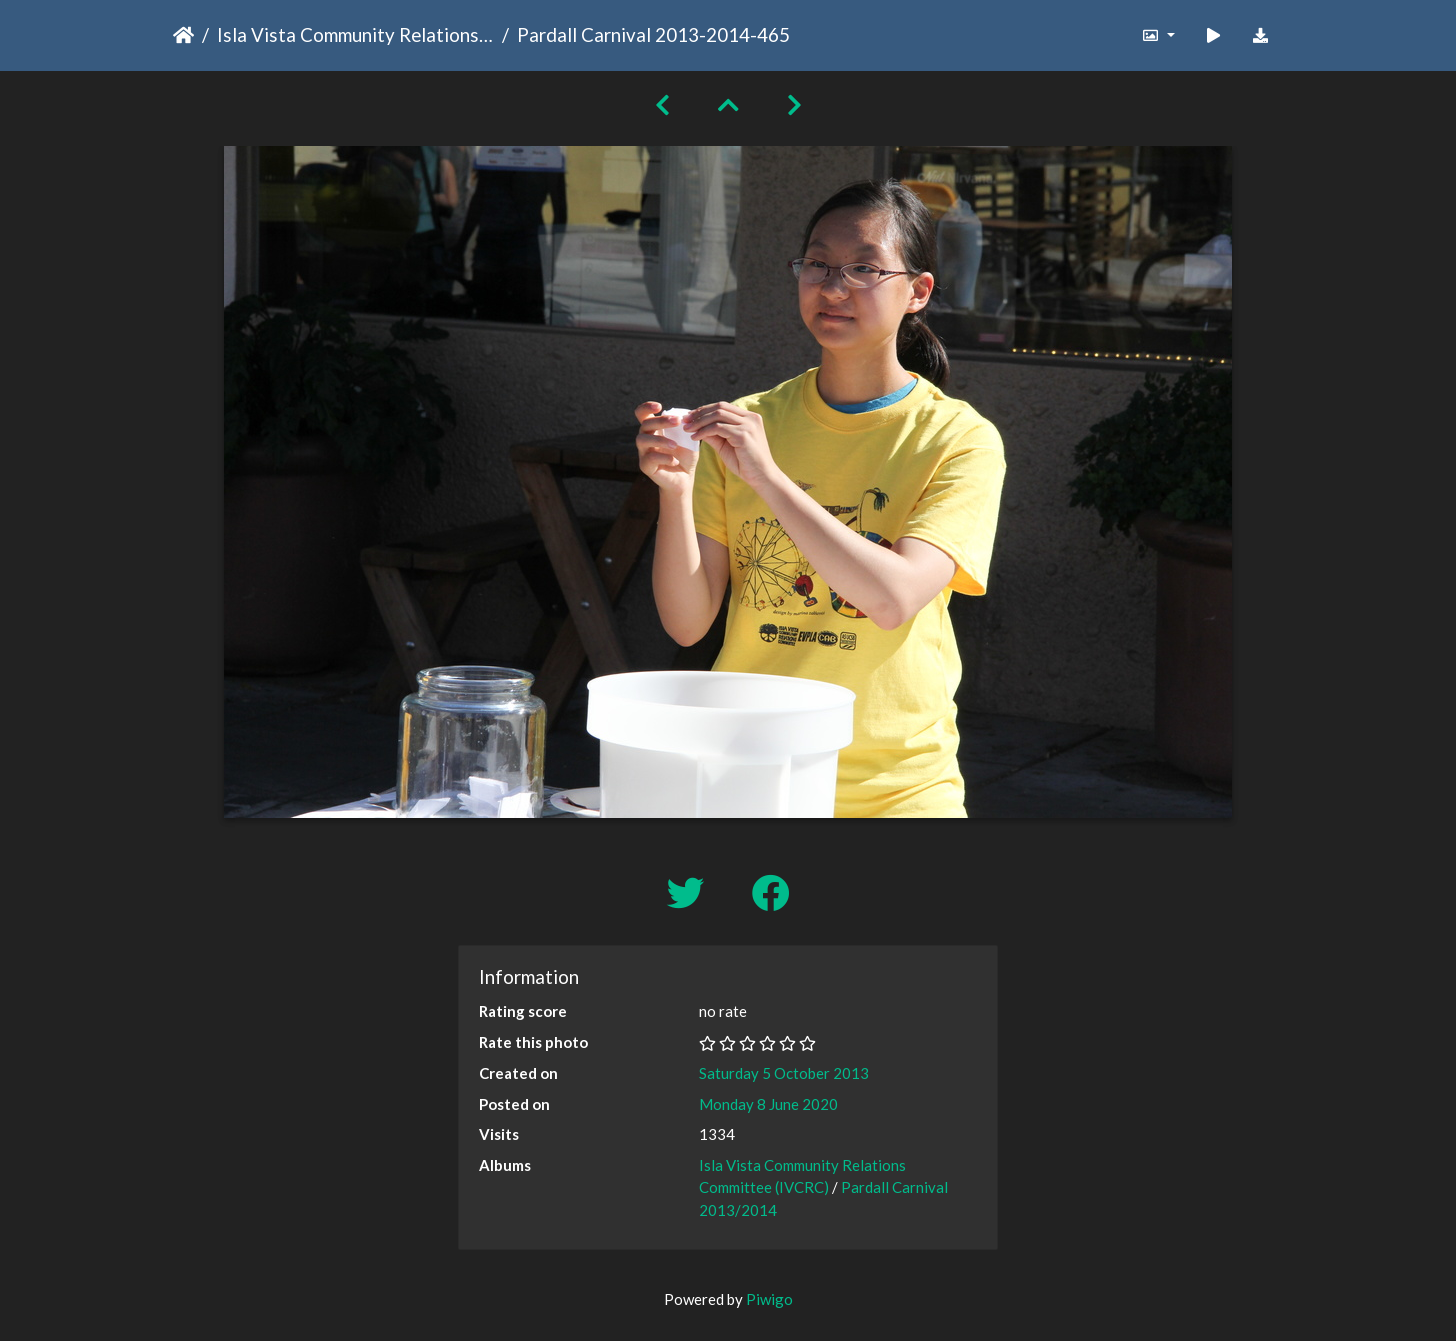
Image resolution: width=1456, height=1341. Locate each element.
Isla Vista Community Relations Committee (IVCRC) (355, 34)
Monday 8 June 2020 (768, 1104)
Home (183, 35)
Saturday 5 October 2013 (784, 1073)
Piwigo (769, 1299)
